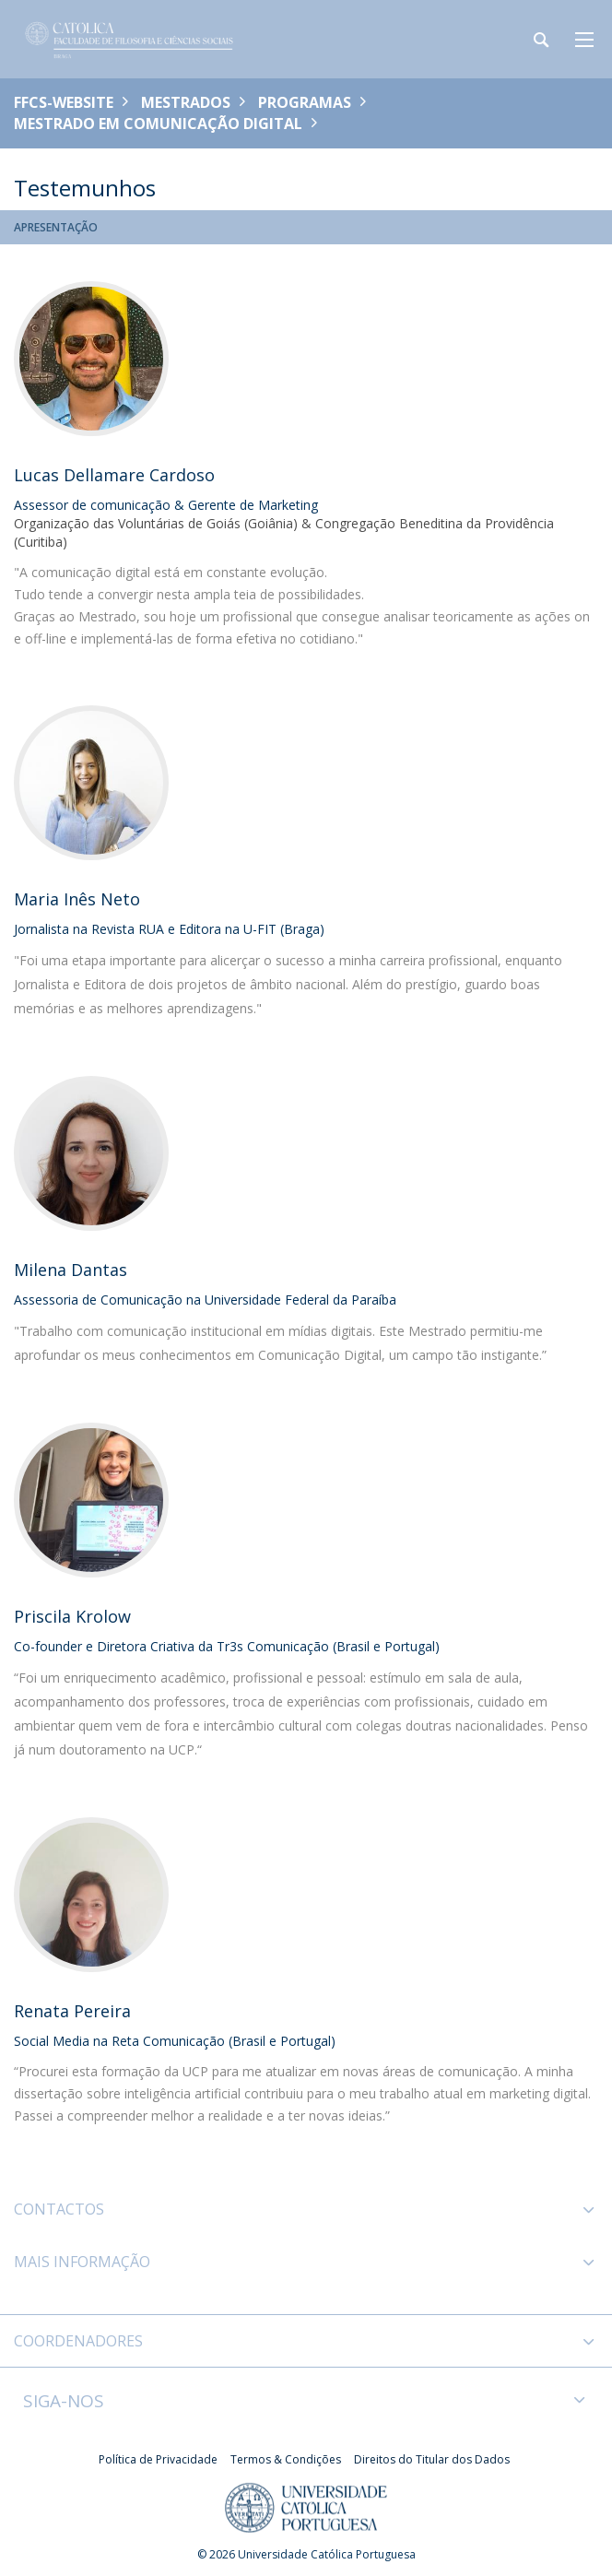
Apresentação (56, 227)
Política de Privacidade (158, 2459)
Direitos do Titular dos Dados (432, 2459)
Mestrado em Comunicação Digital (158, 123)
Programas (304, 102)
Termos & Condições (285, 2459)
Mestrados (185, 102)
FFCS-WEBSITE (63, 102)
